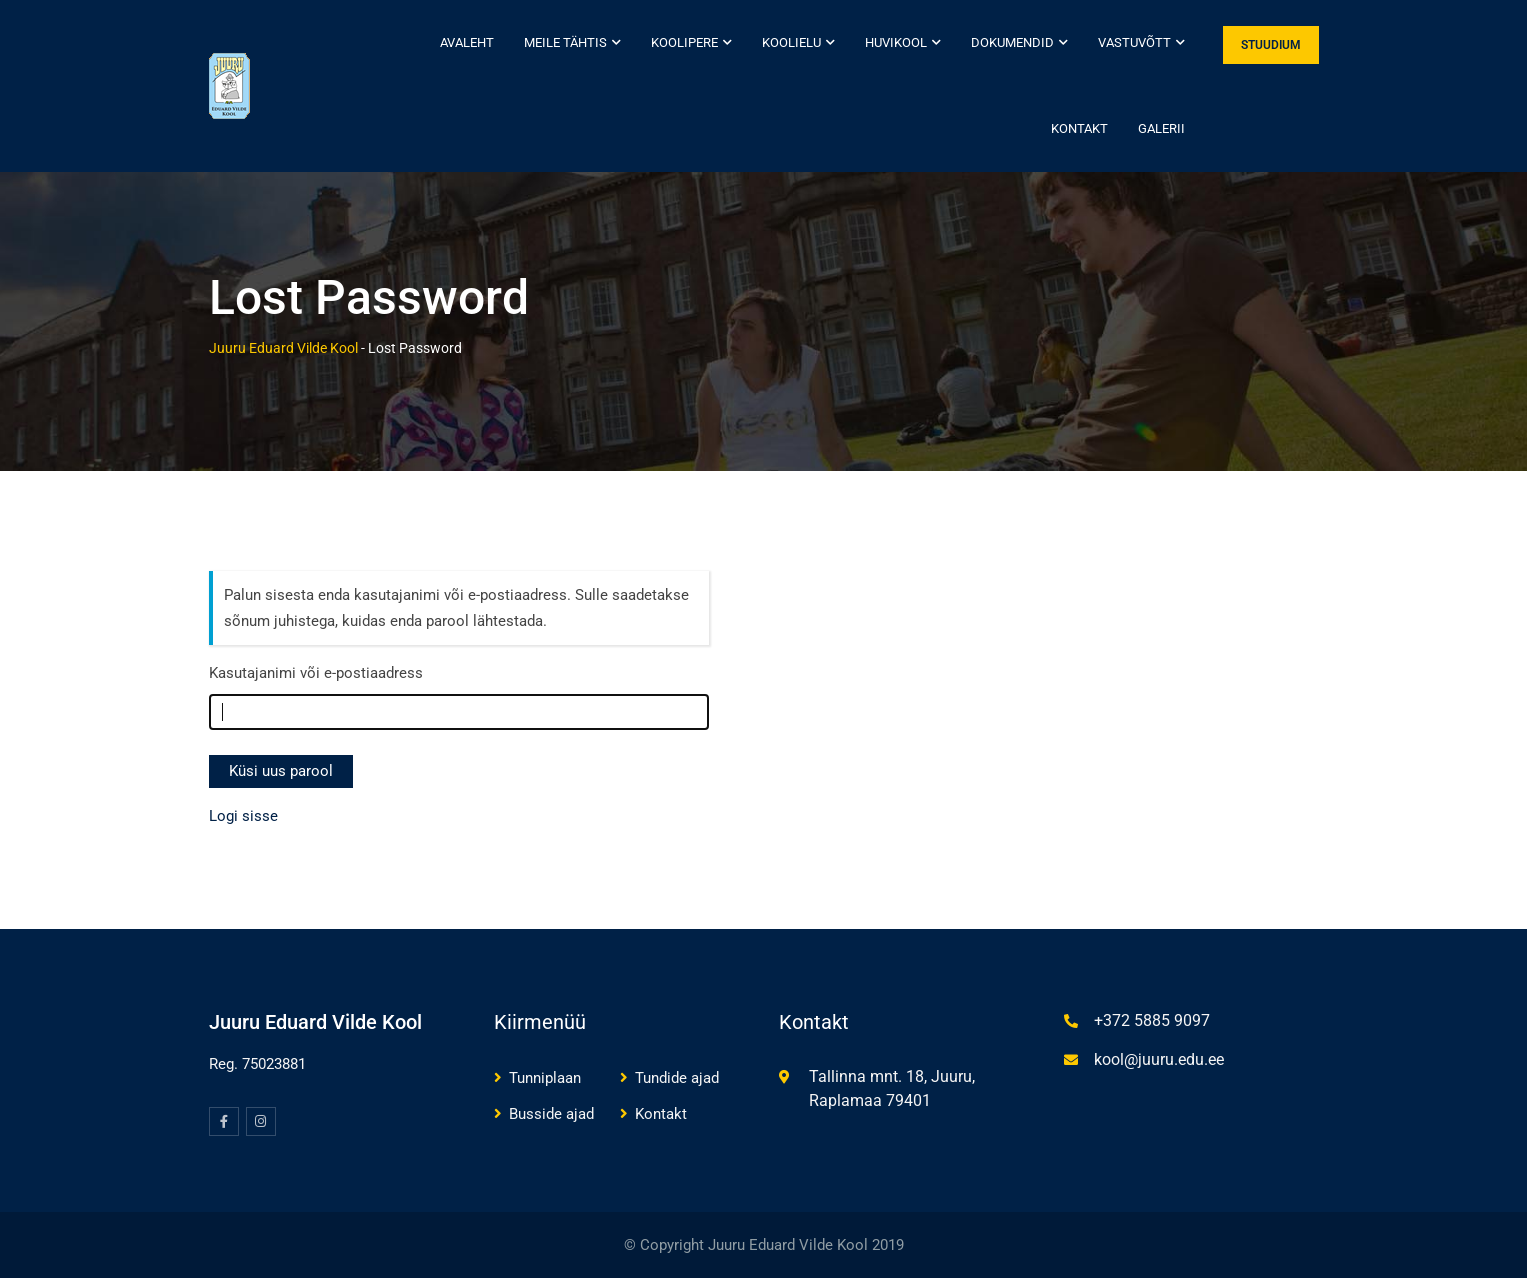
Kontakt (1079, 128)
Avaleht (467, 42)
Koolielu (791, 42)
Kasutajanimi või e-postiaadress (316, 673)
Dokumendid (1012, 42)
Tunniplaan (545, 1078)
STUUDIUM (1271, 45)
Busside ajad (551, 1114)
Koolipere (684, 42)
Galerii (1161, 128)
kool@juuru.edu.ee (1159, 1059)
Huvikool (896, 42)
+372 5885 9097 (1152, 1020)
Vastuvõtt (1134, 42)
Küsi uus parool (281, 771)
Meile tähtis (565, 42)
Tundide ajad (677, 1078)
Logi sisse (243, 816)
